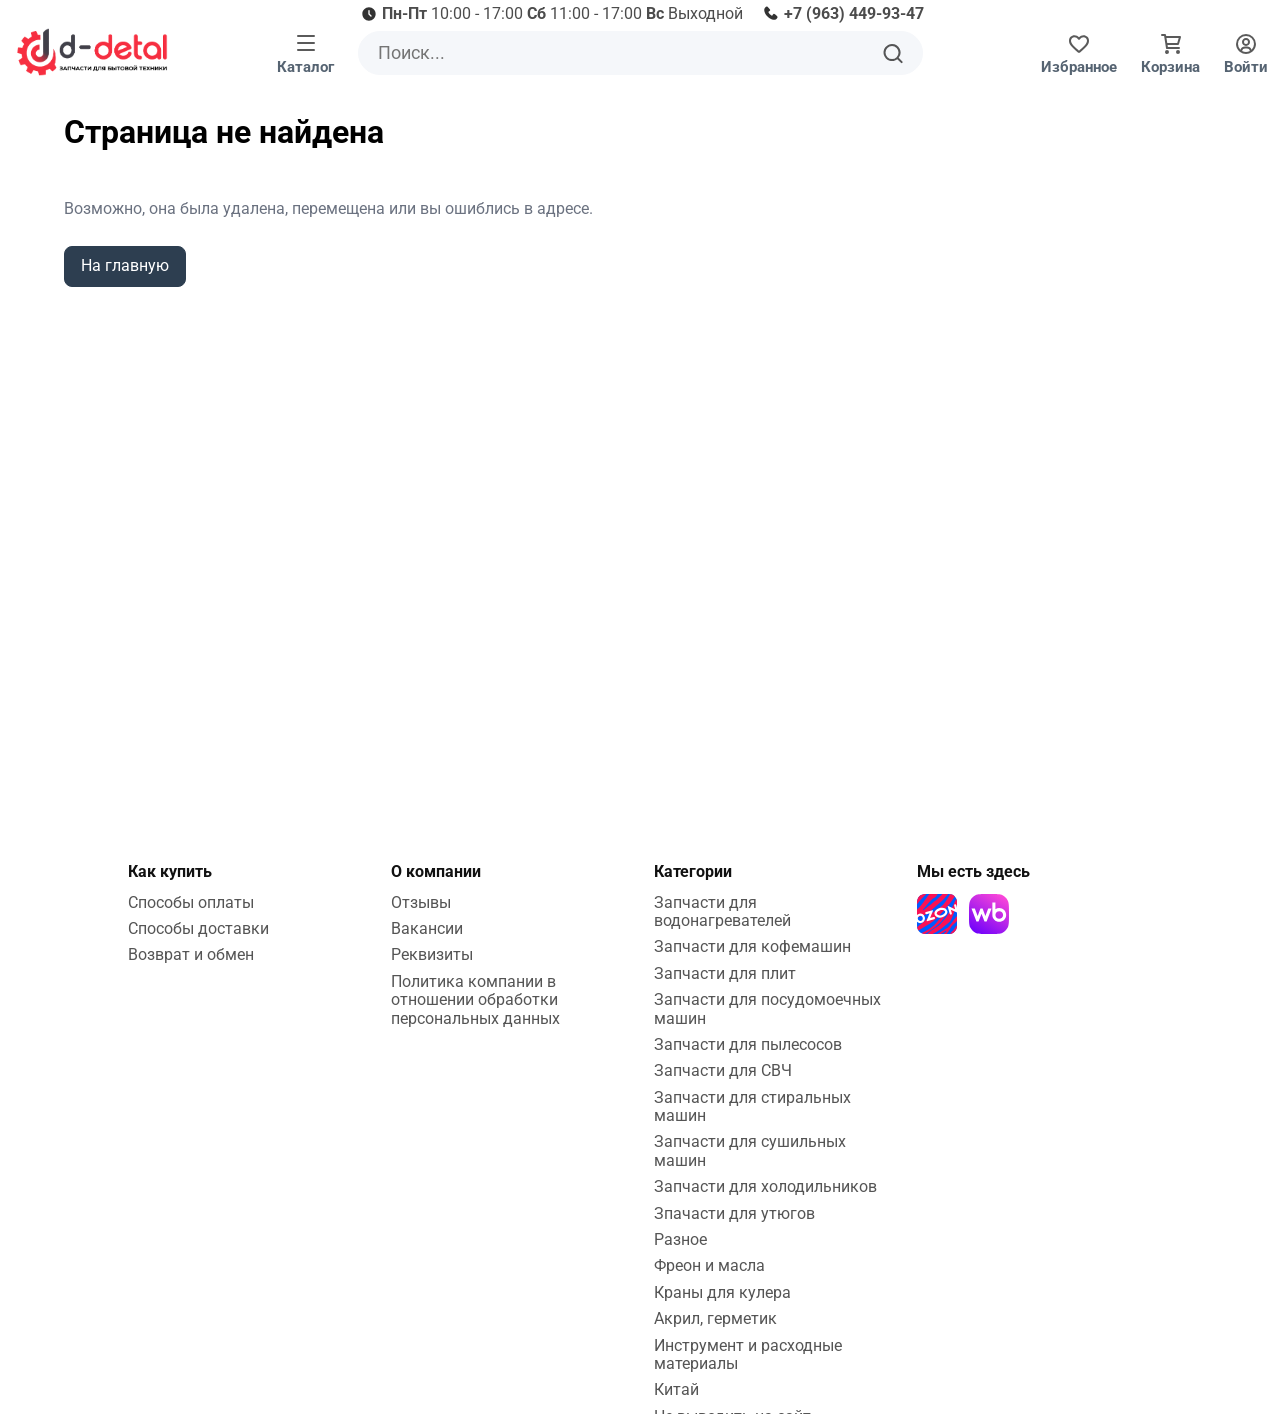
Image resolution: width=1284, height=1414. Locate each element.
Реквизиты (432, 954)
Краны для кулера (722, 1292)
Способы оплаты (191, 902)
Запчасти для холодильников (765, 1186)
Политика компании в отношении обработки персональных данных (475, 1000)
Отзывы (421, 902)
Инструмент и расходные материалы (748, 1354)
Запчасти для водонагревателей (722, 911)
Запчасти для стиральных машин (752, 1106)
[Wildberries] (989, 914)
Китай (676, 1389)
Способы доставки (198, 928)
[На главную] (92, 52)
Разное (680, 1239)
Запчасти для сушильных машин (750, 1150)
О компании (436, 871)
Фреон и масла (709, 1265)
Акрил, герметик (715, 1318)
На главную (125, 265)
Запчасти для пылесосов (748, 1044)
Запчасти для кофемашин (752, 946)
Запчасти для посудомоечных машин (767, 1008)
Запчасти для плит (725, 973)
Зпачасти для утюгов (734, 1213)
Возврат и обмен (191, 954)
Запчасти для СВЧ (723, 1070)
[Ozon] (937, 914)
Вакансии (427, 928)
